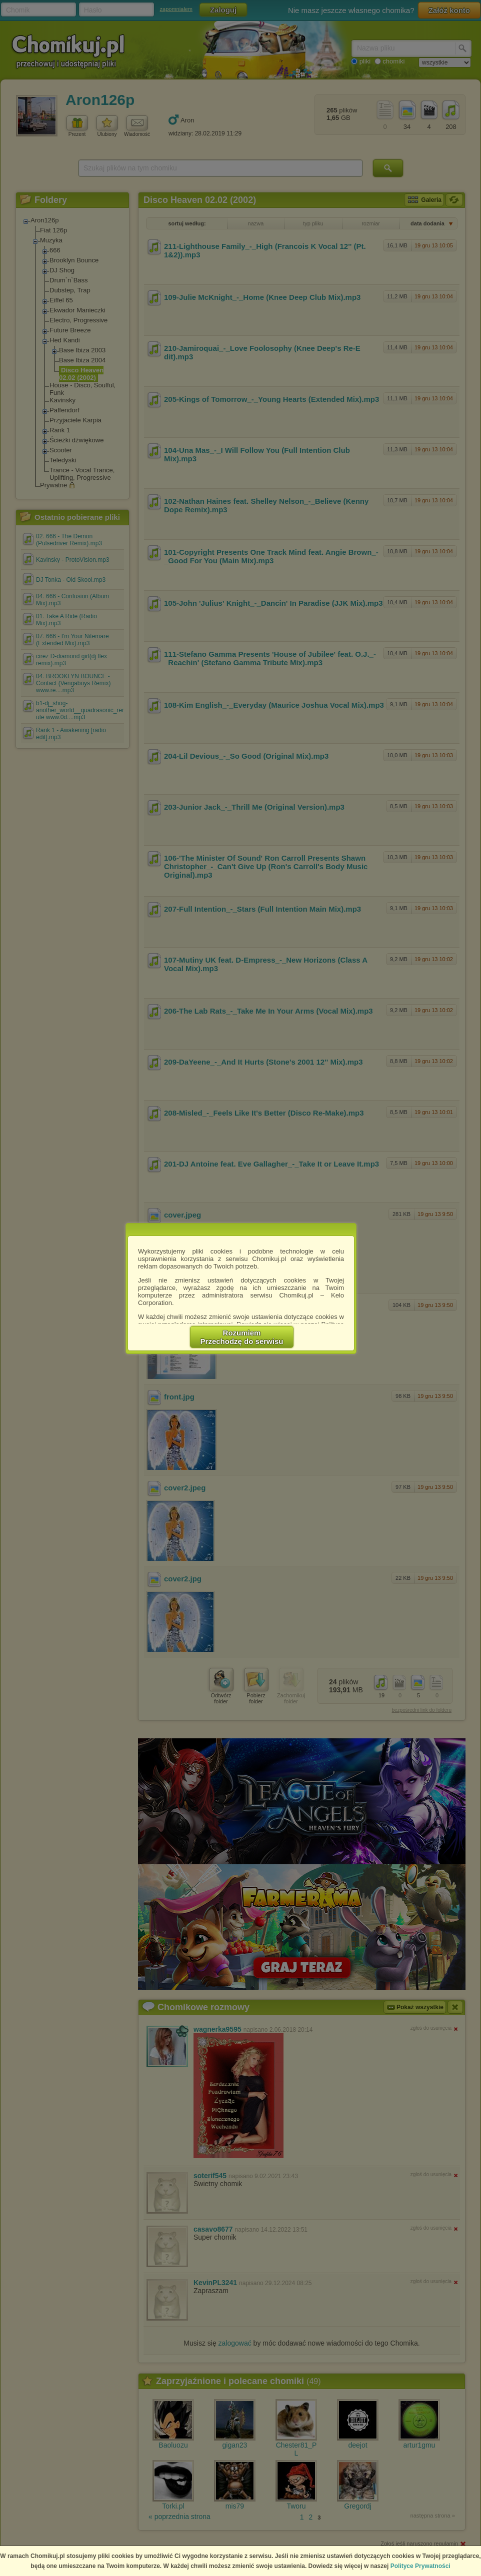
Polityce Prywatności (420, 2566)
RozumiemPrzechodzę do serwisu (242, 1336)
